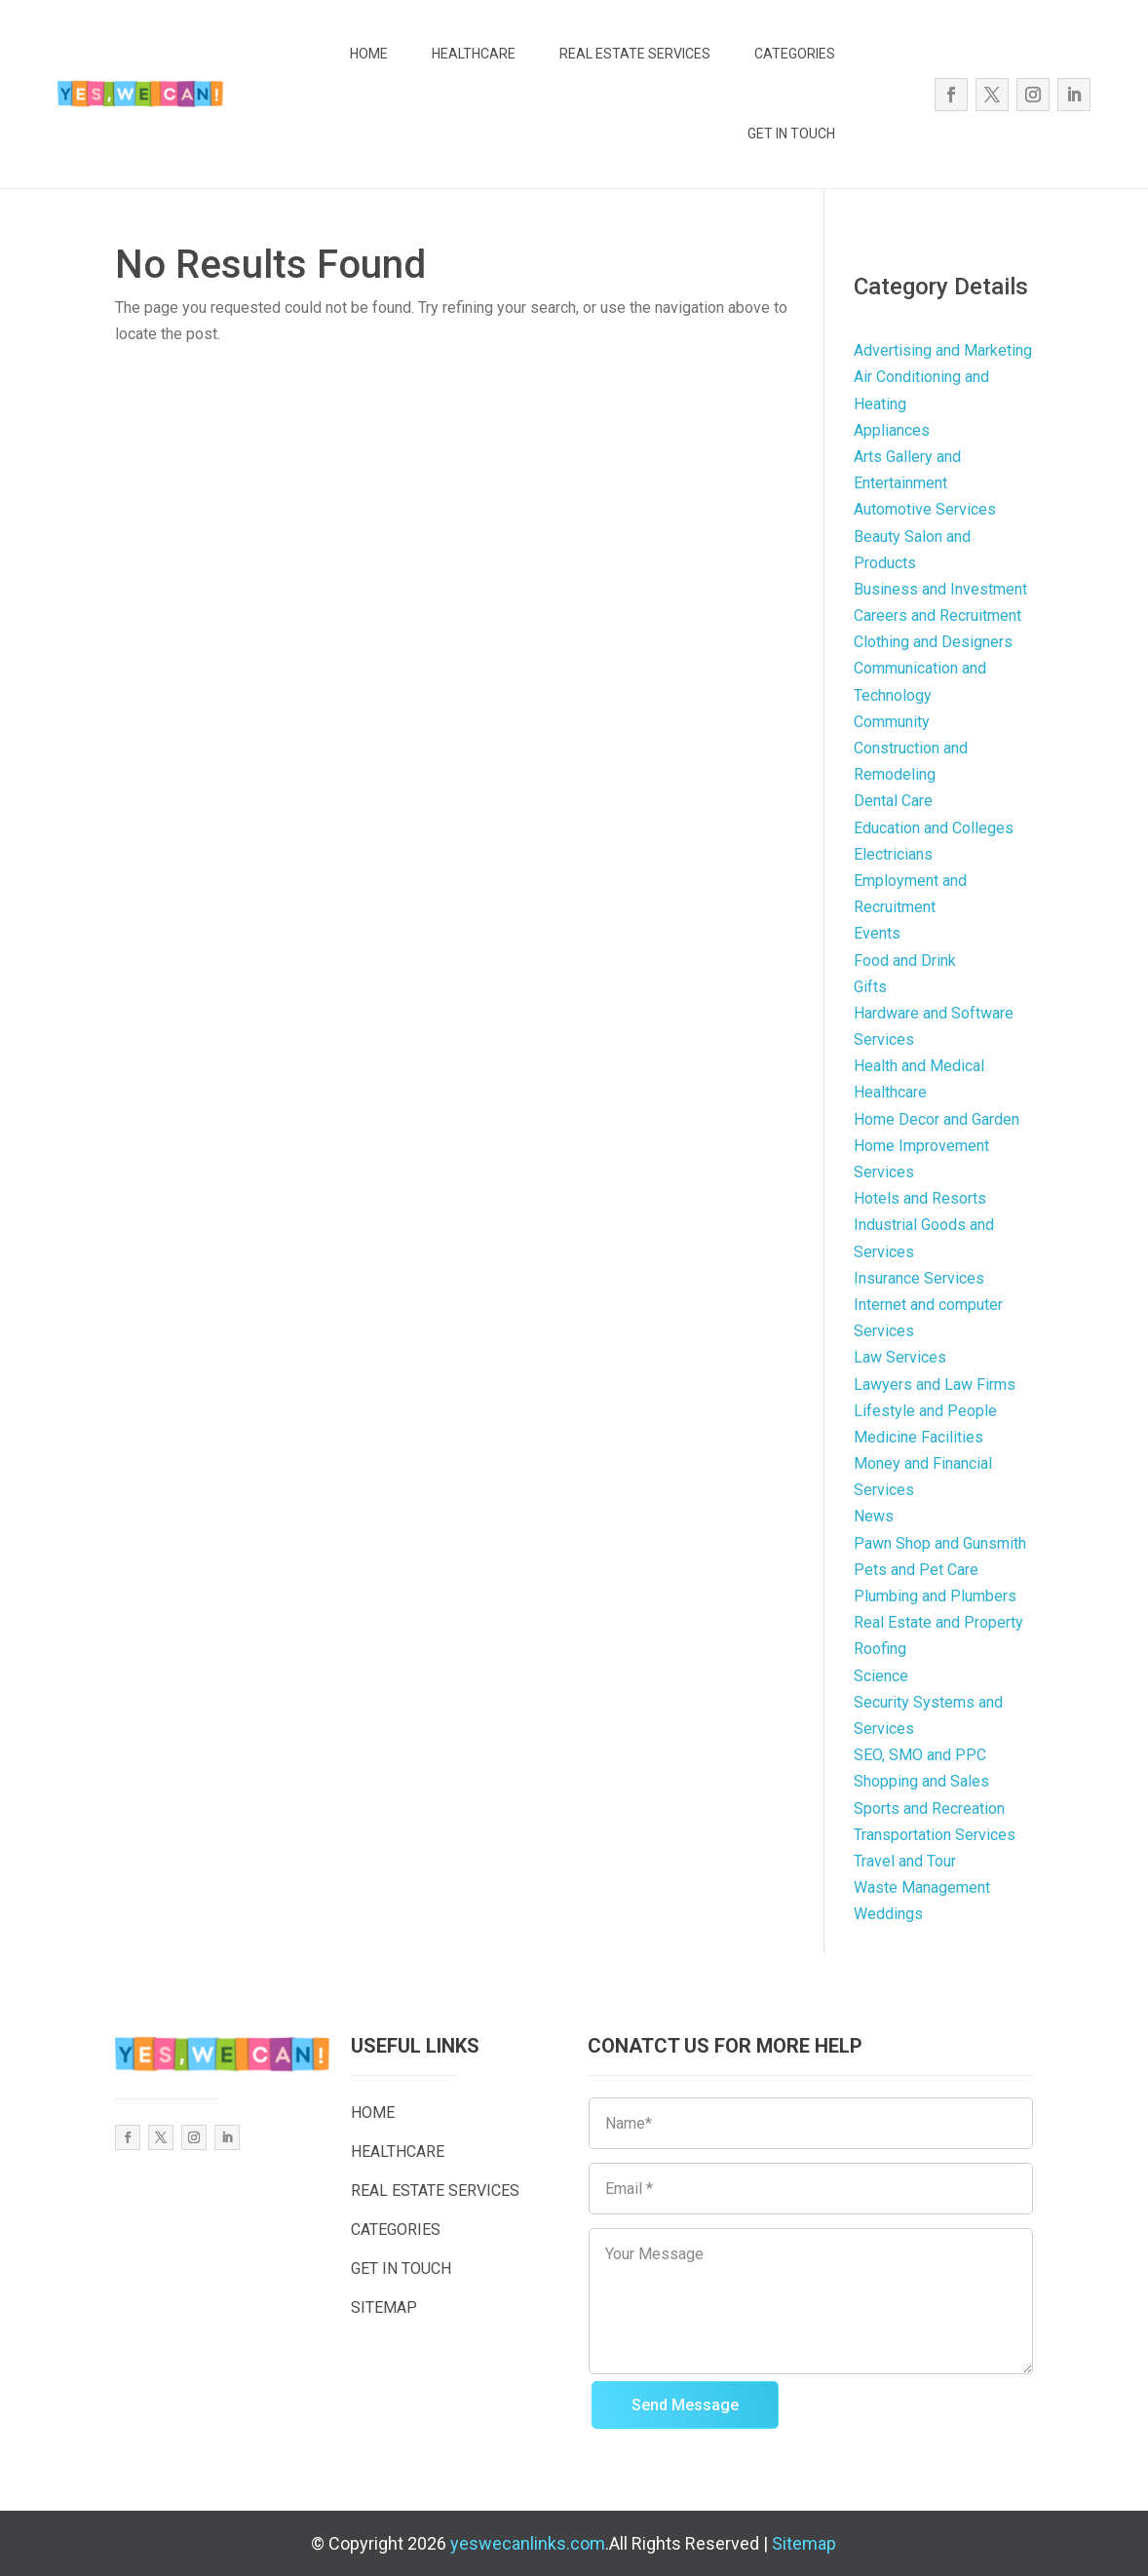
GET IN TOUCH (791, 133)
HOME (369, 53)
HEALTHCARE (474, 53)
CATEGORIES (794, 53)
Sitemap (804, 2543)
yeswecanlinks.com (527, 2543)
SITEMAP (384, 2307)
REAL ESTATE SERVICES (634, 53)
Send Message (685, 2405)
